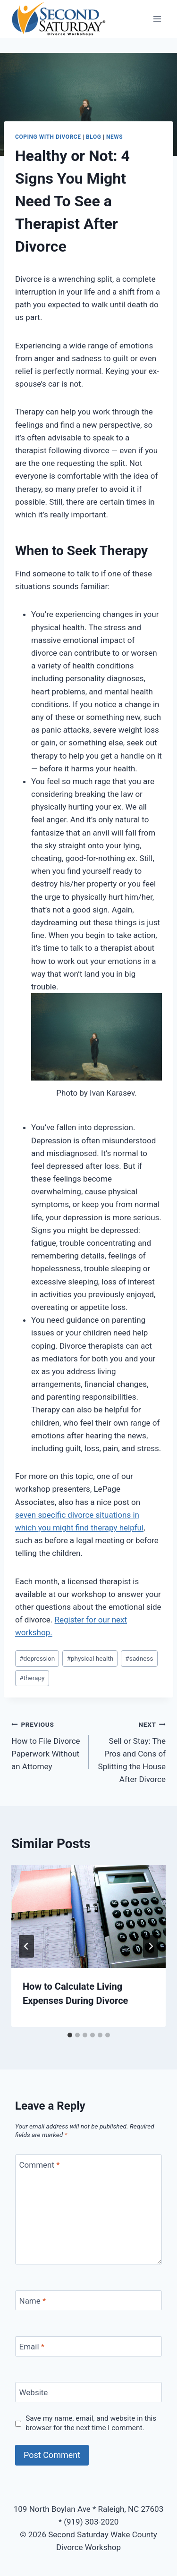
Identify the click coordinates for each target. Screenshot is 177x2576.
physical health (90, 1658)
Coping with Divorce (48, 137)
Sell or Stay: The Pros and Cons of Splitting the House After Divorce (131, 1751)
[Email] (88, 2346)
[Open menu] (157, 18)
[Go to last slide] (26, 1946)
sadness (139, 1658)
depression (37, 1658)
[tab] (69, 2035)
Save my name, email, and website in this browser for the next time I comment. (90, 2423)
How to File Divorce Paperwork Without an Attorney (46, 1744)
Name (32, 2301)
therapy (31, 1677)
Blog (93, 137)
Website (33, 2392)
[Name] (88, 2300)
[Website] (88, 2392)
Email (32, 2346)
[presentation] (88, 1916)
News (114, 137)
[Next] (150, 1946)
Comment (39, 2165)
